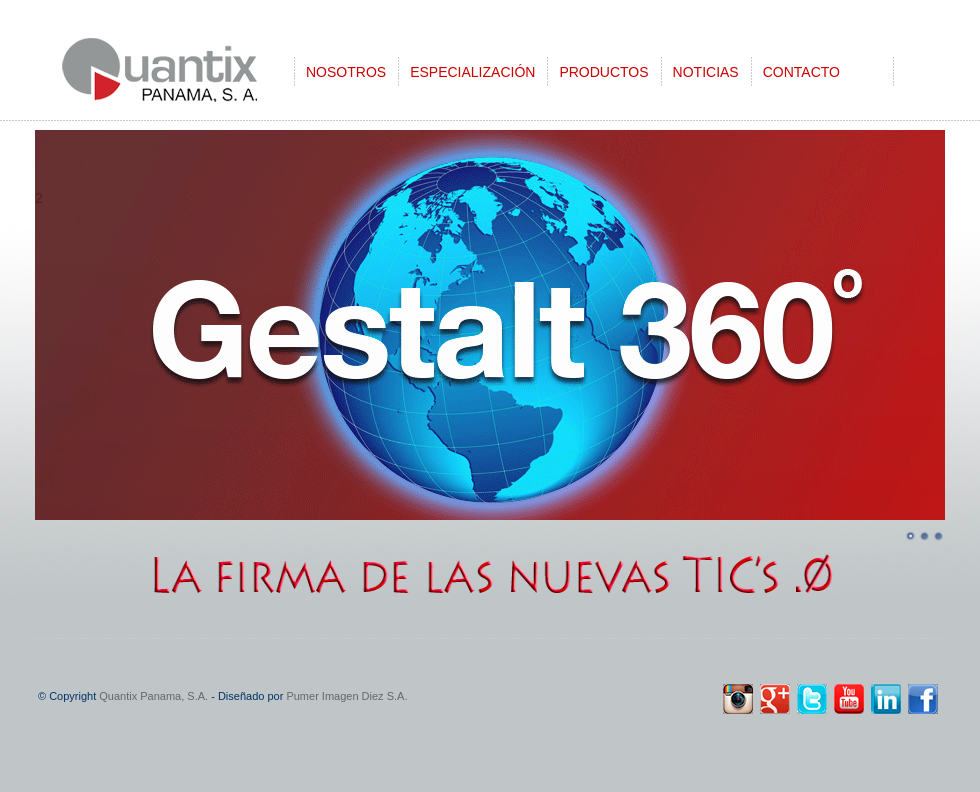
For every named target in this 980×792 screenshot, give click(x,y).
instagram (738, 699)
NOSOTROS (346, 72)
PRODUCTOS (603, 72)
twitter (812, 699)
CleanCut (185, 77)
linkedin (886, 699)
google (775, 699)
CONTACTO (801, 72)
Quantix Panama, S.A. (153, 696)
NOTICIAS (706, 72)
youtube (849, 699)
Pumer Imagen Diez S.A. (346, 696)
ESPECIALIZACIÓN (472, 72)
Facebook (923, 699)
